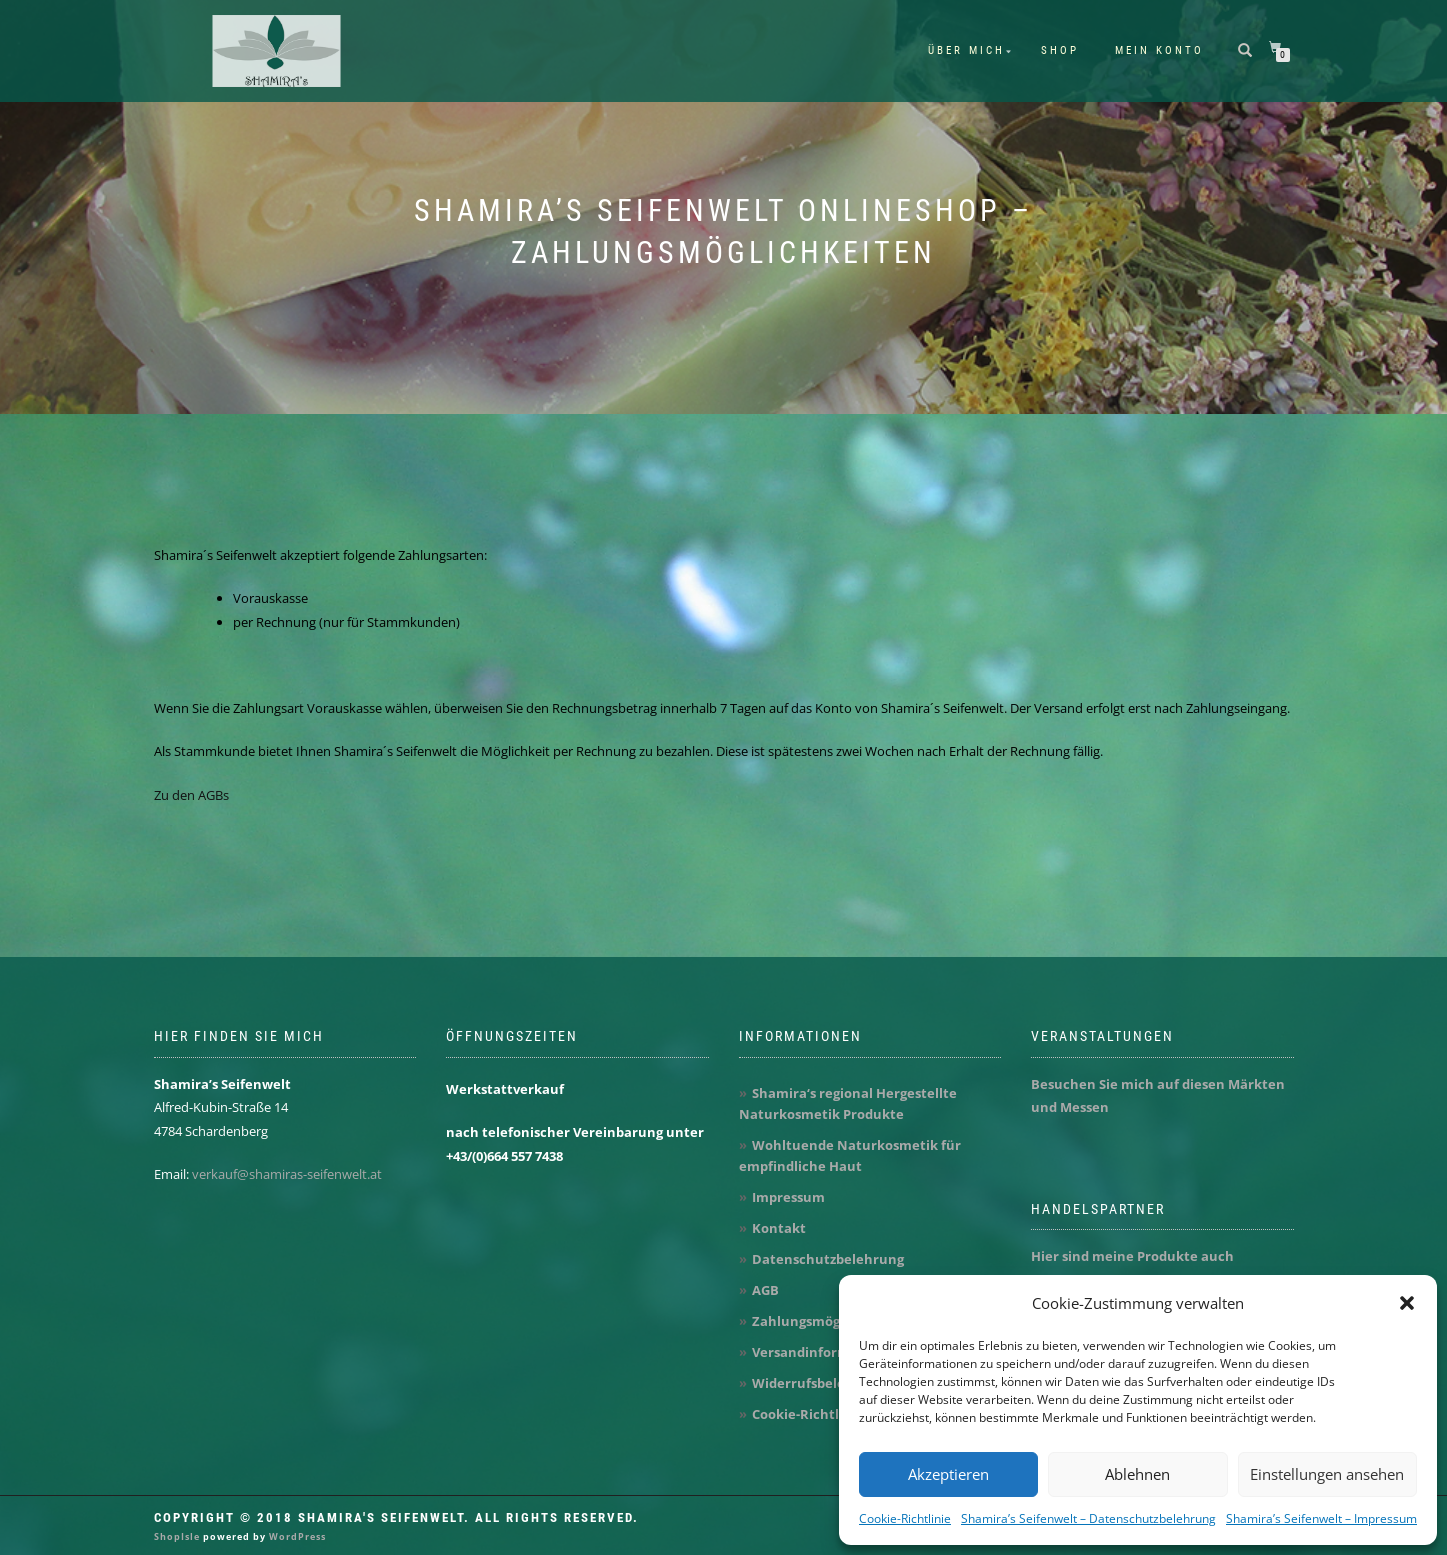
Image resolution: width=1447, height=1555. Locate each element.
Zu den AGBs (191, 795)
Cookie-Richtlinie (905, 1518)
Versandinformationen (827, 1352)
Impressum (788, 1197)
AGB (765, 1290)
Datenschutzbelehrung (828, 1259)
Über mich (966, 50)
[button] (1407, 1303)
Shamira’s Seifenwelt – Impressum (1321, 1518)
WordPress (296, 1536)
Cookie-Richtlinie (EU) (822, 1414)
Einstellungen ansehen (1327, 1474)
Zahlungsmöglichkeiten (829, 1321)
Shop (1060, 50)
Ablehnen (1137, 1474)
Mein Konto (1159, 50)
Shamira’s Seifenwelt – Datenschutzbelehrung (1088, 1518)
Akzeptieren (948, 1474)
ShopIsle (178, 1536)
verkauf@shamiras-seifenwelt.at (287, 1174)
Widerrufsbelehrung (818, 1383)
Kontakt (779, 1228)
